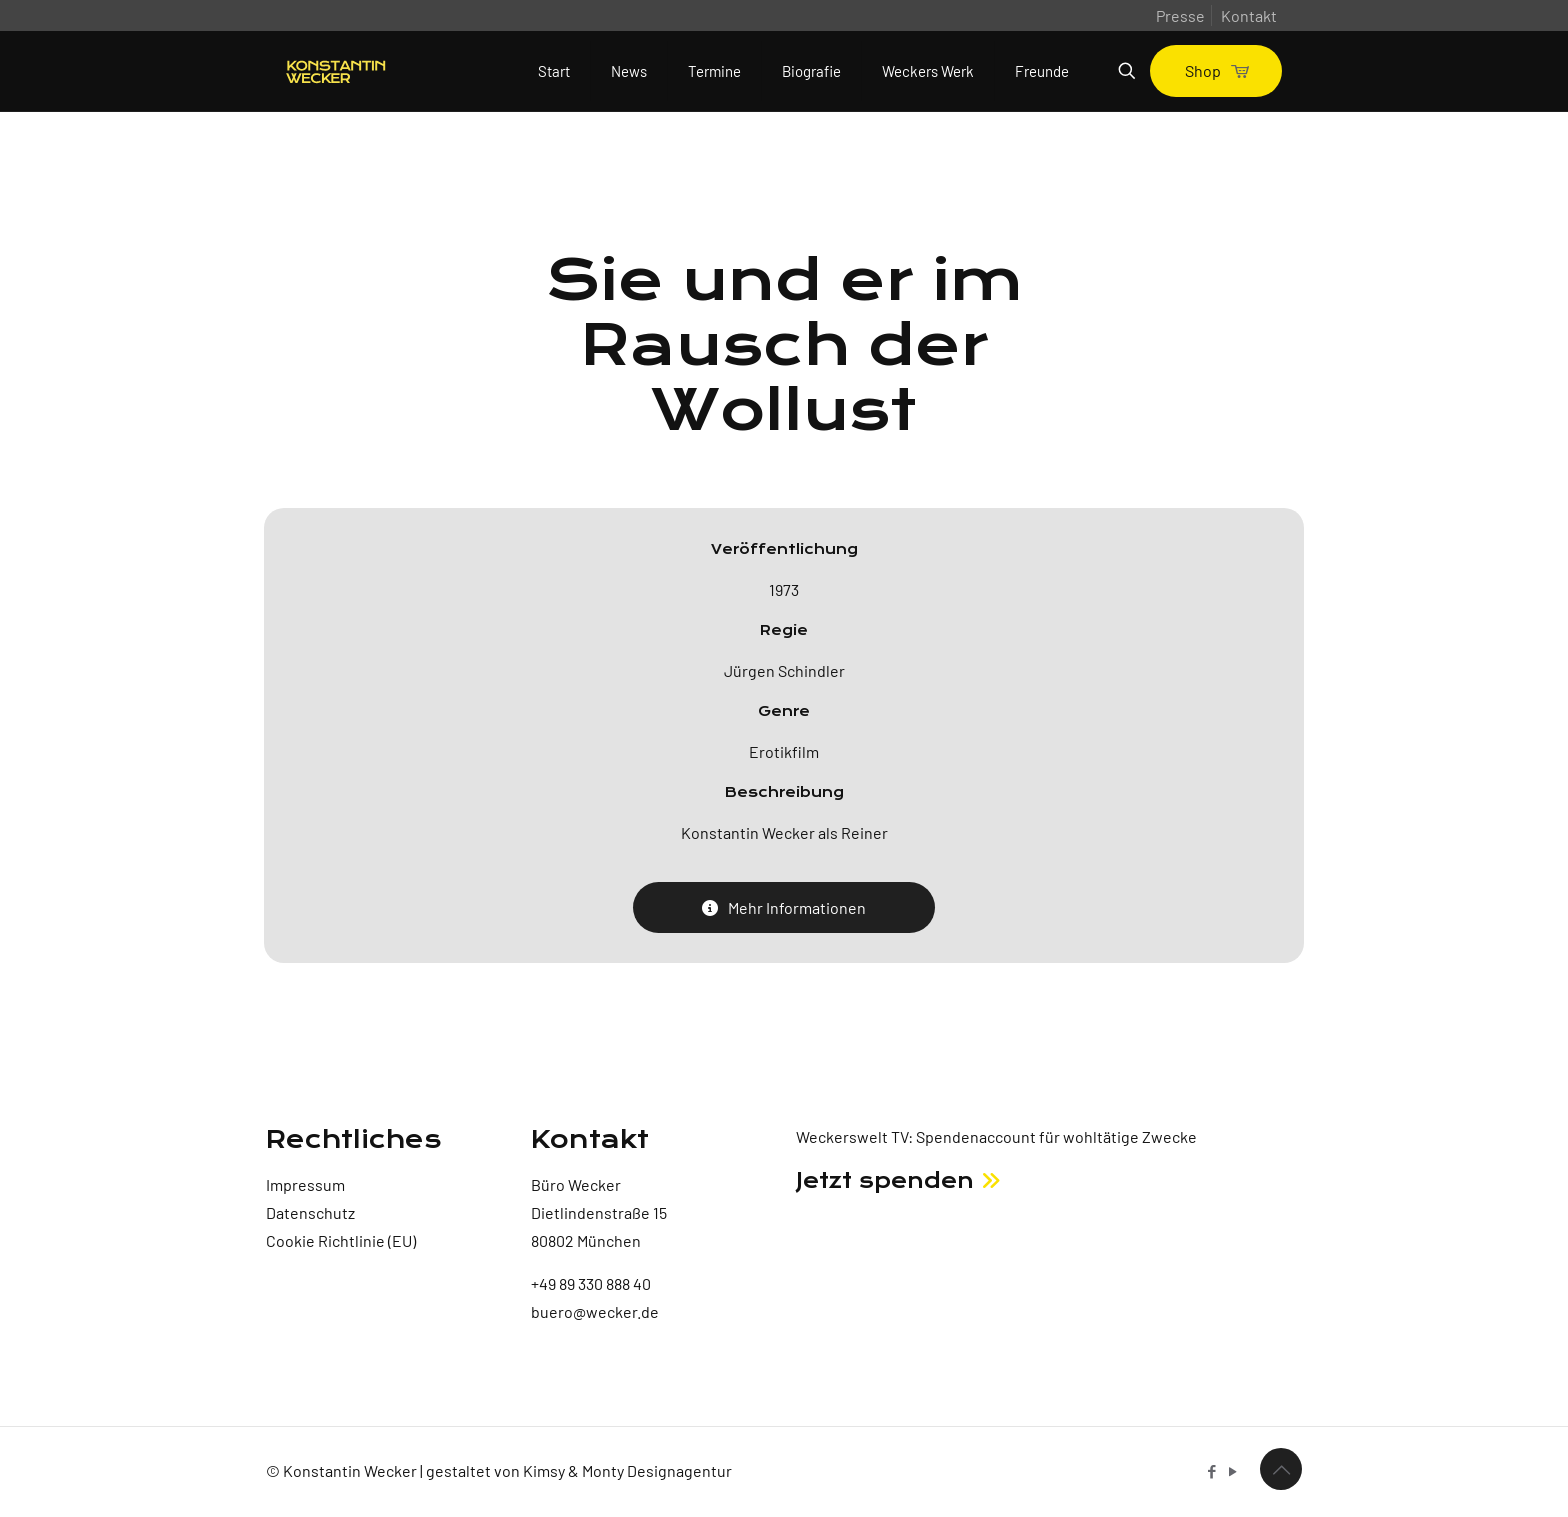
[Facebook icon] (1211, 1471)
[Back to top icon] (1281, 1469)
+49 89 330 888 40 (591, 1283)
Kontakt (1249, 15)
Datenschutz (310, 1212)
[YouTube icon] (1232, 1471)
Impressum (305, 1184)
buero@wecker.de (595, 1311)
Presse (1180, 15)
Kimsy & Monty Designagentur (627, 1470)
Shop (1216, 70)
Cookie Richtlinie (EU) (341, 1240)
